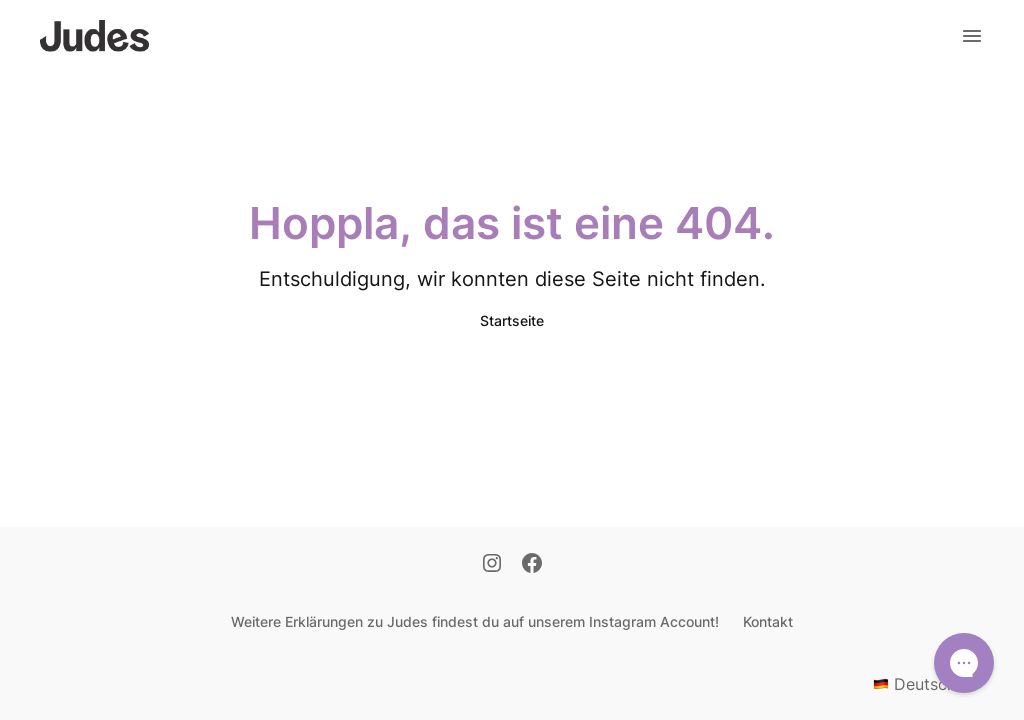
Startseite (512, 320)
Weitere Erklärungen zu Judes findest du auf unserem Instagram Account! (475, 621)
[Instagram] (492, 565)
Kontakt (768, 621)
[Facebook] (532, 565)
